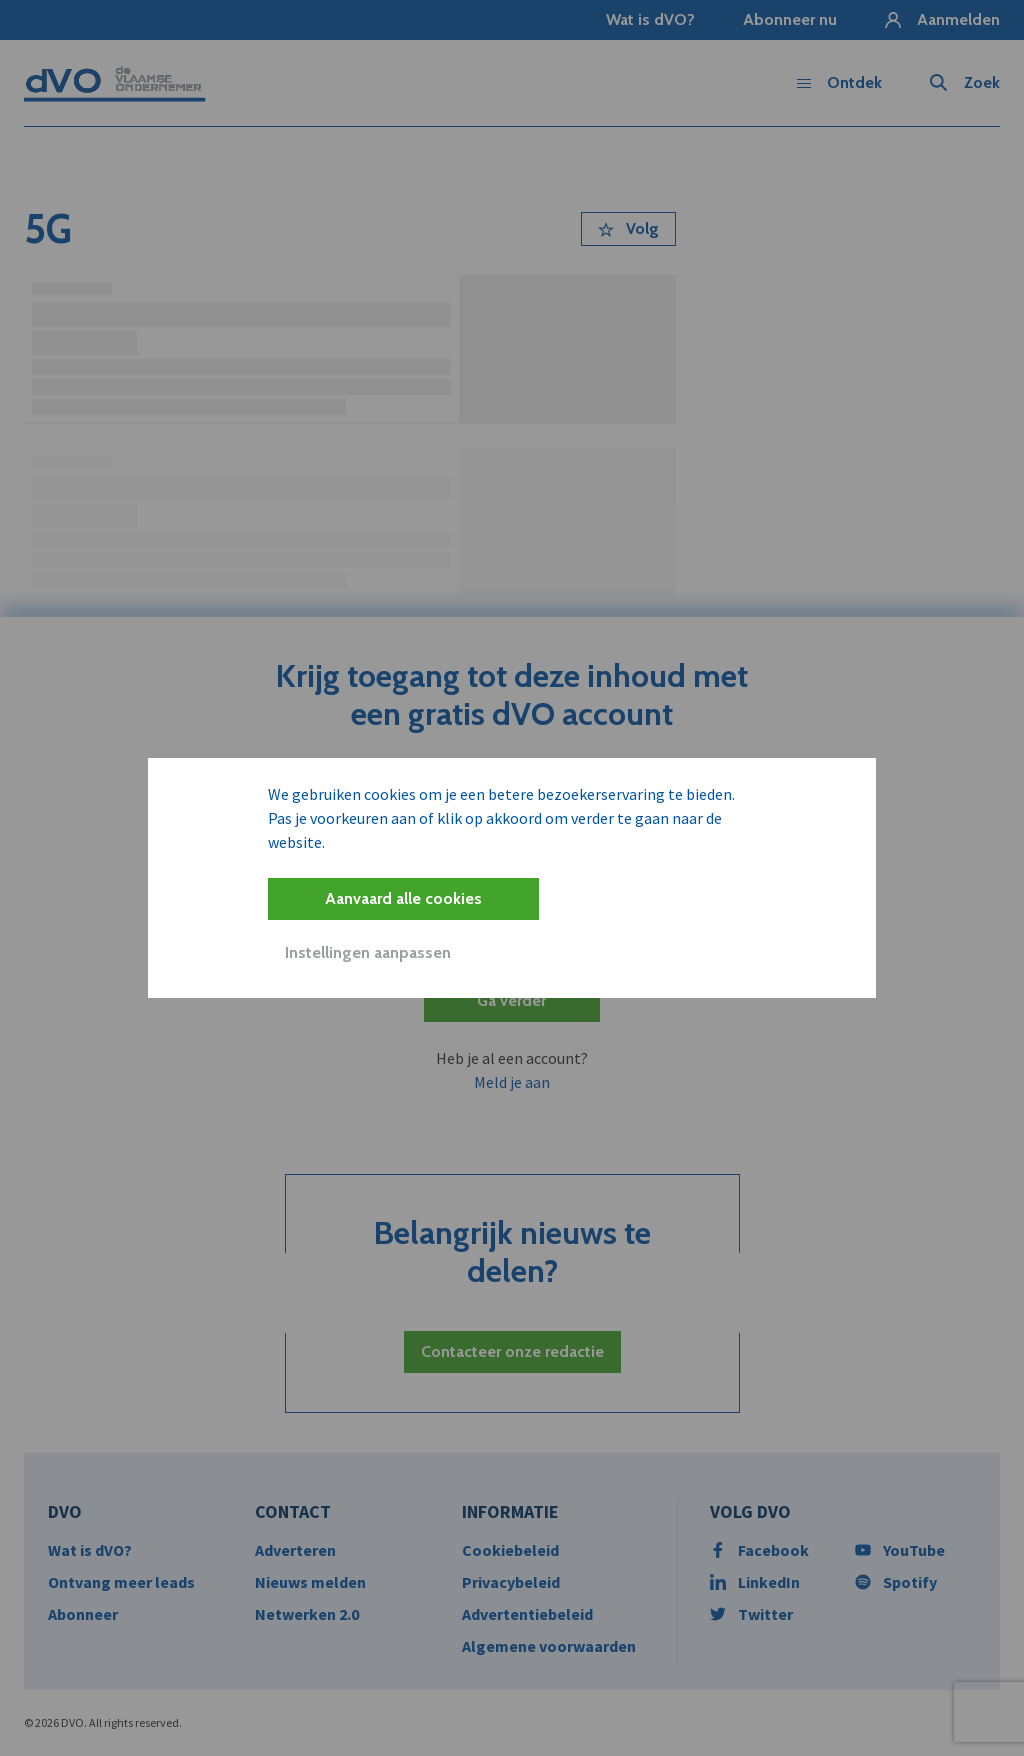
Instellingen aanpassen (368, 952)
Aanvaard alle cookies (403, 898)
